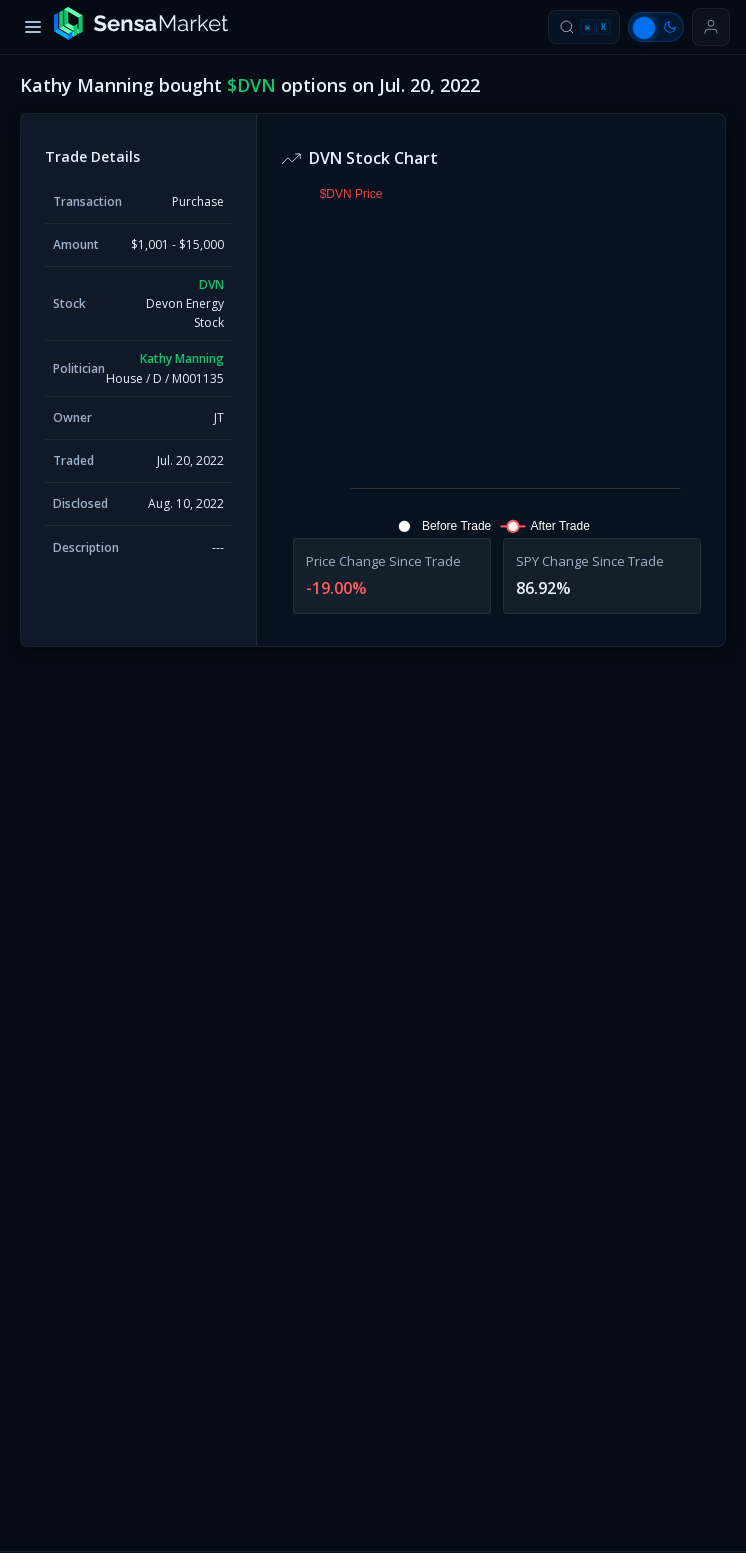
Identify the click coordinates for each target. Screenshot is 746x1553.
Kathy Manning (182, 358)
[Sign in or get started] (711, 27)
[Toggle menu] (33, 27)
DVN (211, 284)
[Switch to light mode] (656, 27)
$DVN (251, 85)
